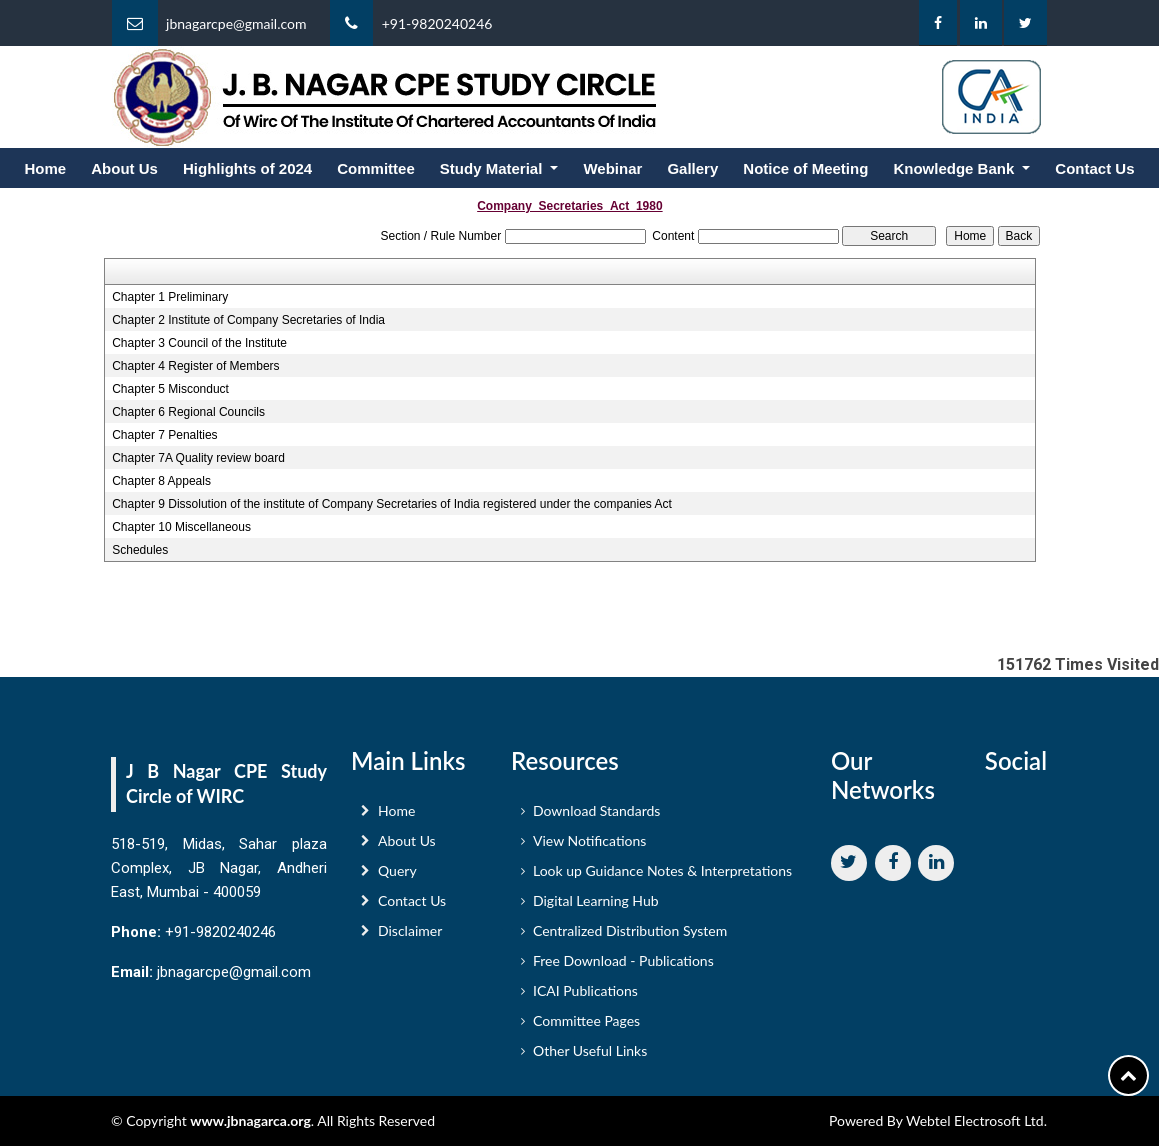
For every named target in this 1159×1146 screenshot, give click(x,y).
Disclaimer (410, 935)
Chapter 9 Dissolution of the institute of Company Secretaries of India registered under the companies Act (392, 504)
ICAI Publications (585, 995)
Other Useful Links (590, 1055)
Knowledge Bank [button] (955, 168)
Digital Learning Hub (596, 905)
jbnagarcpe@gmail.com (236, 23)
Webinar (612, 168)
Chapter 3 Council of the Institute (199, 343)
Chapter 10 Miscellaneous (181, 527)
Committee (376, 168)
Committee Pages (586, 1025)
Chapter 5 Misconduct (170, 389)
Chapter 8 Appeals (161, 481)
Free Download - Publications (623, 965)
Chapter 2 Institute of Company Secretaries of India (248, 320)
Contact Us (1094, 168)
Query (397, 875)
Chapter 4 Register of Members (195, 366)
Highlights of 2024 (247, 168)
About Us (124, 168)
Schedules (140, 550)
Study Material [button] (493, 168)
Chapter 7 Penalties (164, 435)
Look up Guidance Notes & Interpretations (662, 875)
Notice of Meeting (805, 168)
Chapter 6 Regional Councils (188, 412)
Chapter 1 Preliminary (170, 297)
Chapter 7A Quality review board (198, 458)
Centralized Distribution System (630, 935)
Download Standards (596, 815)
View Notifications (589, 845)
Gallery (692, 168)
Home (46, 168)
